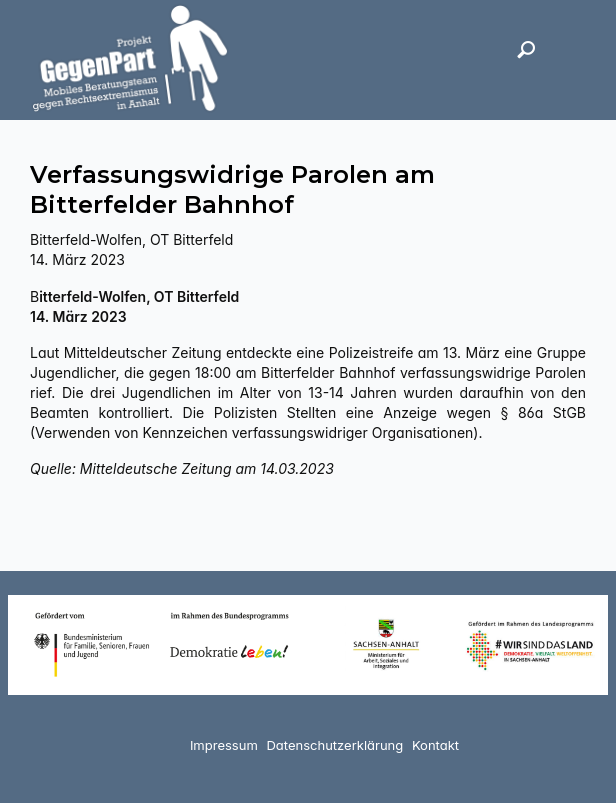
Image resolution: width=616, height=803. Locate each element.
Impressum (224, 745)
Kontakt (435, 745)
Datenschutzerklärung (334, 745)
